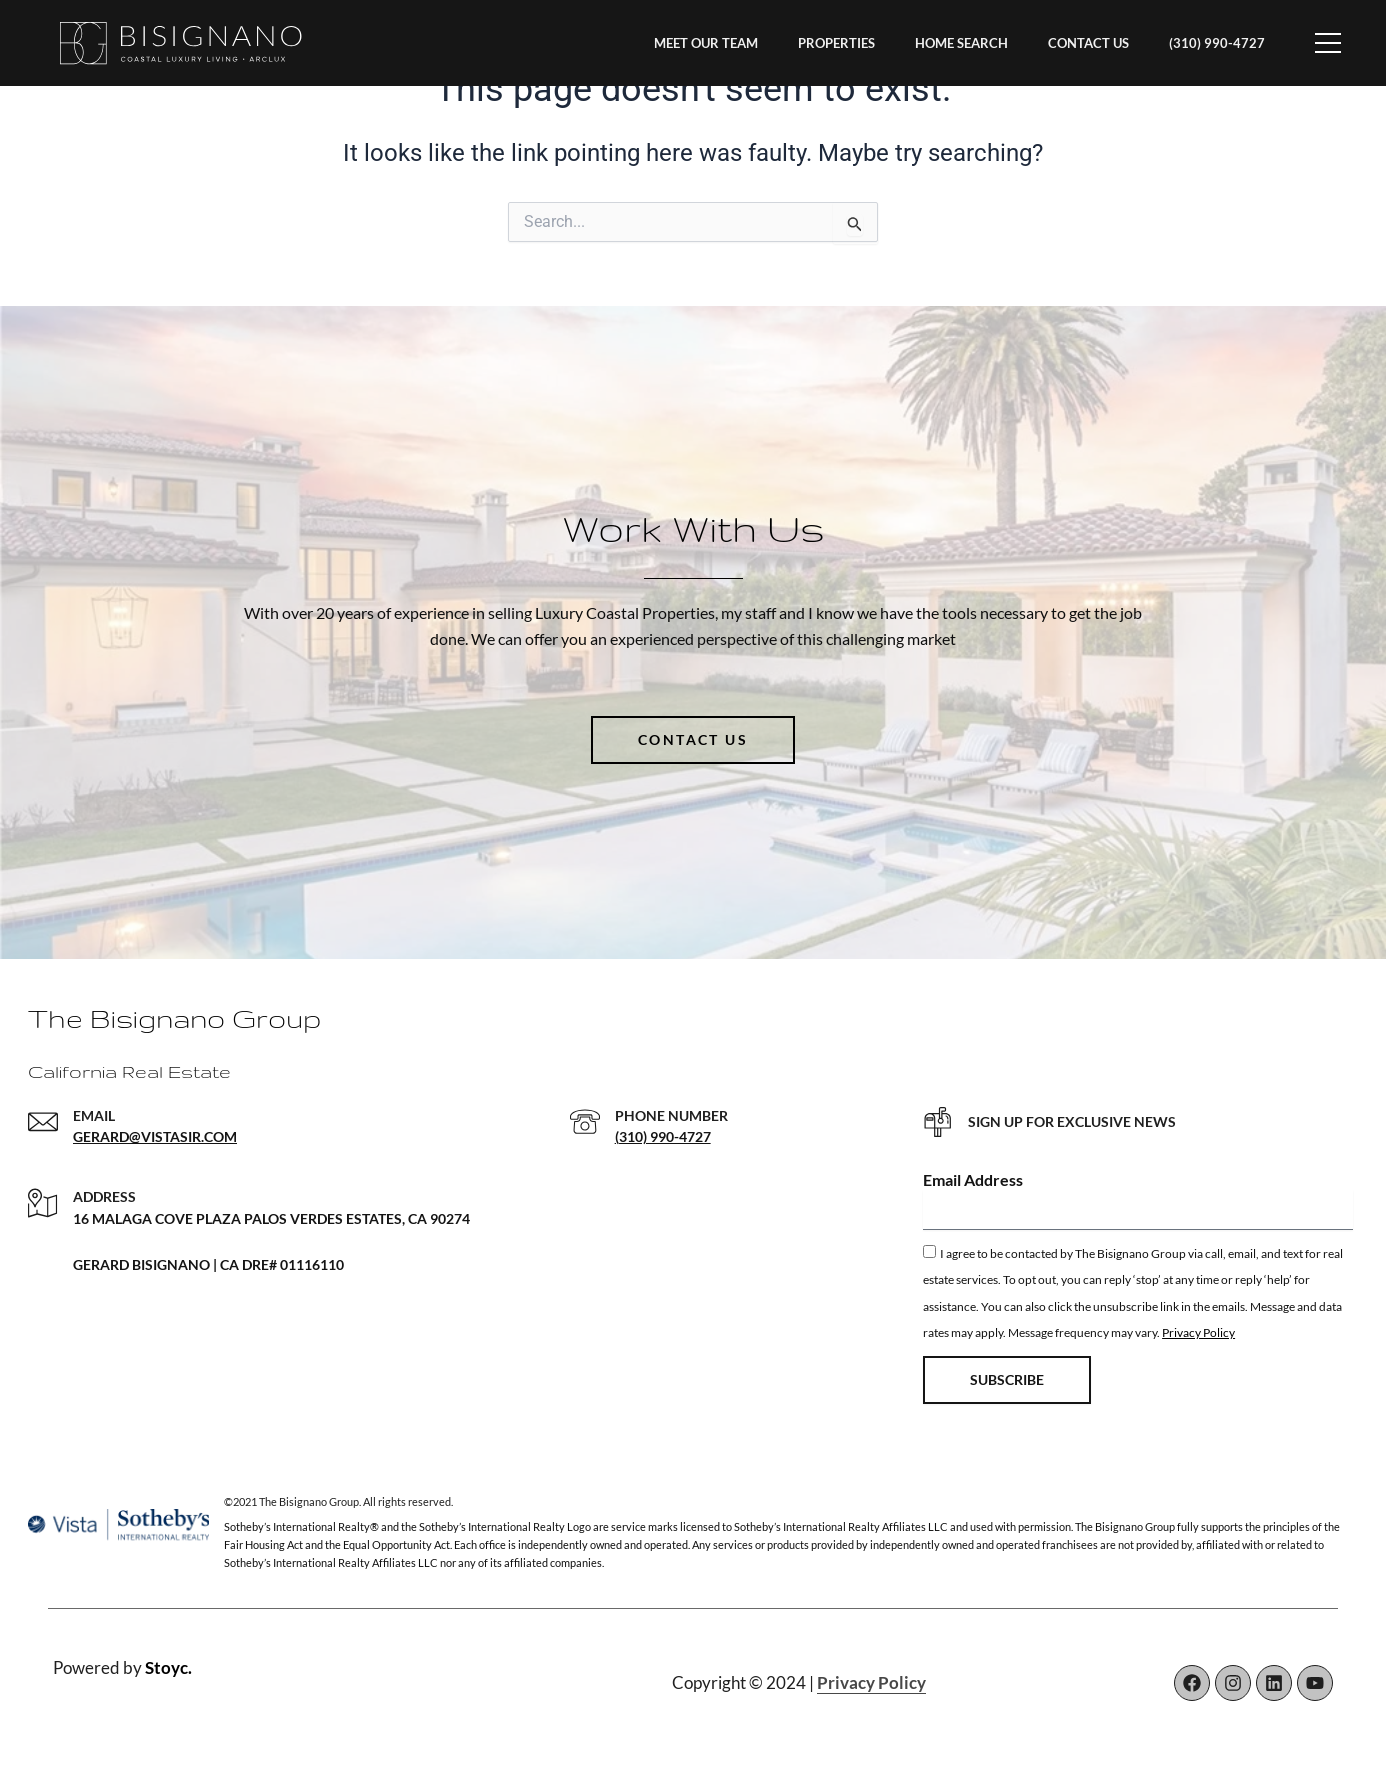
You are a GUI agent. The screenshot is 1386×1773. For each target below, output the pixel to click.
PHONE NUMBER (671, 1115)
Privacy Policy (1198, 1332)
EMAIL (94, 1115)
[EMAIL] (43, 1122)
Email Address (973, 1179)
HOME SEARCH (961, 43)
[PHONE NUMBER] (585, 1122)
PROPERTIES (836, 43)
